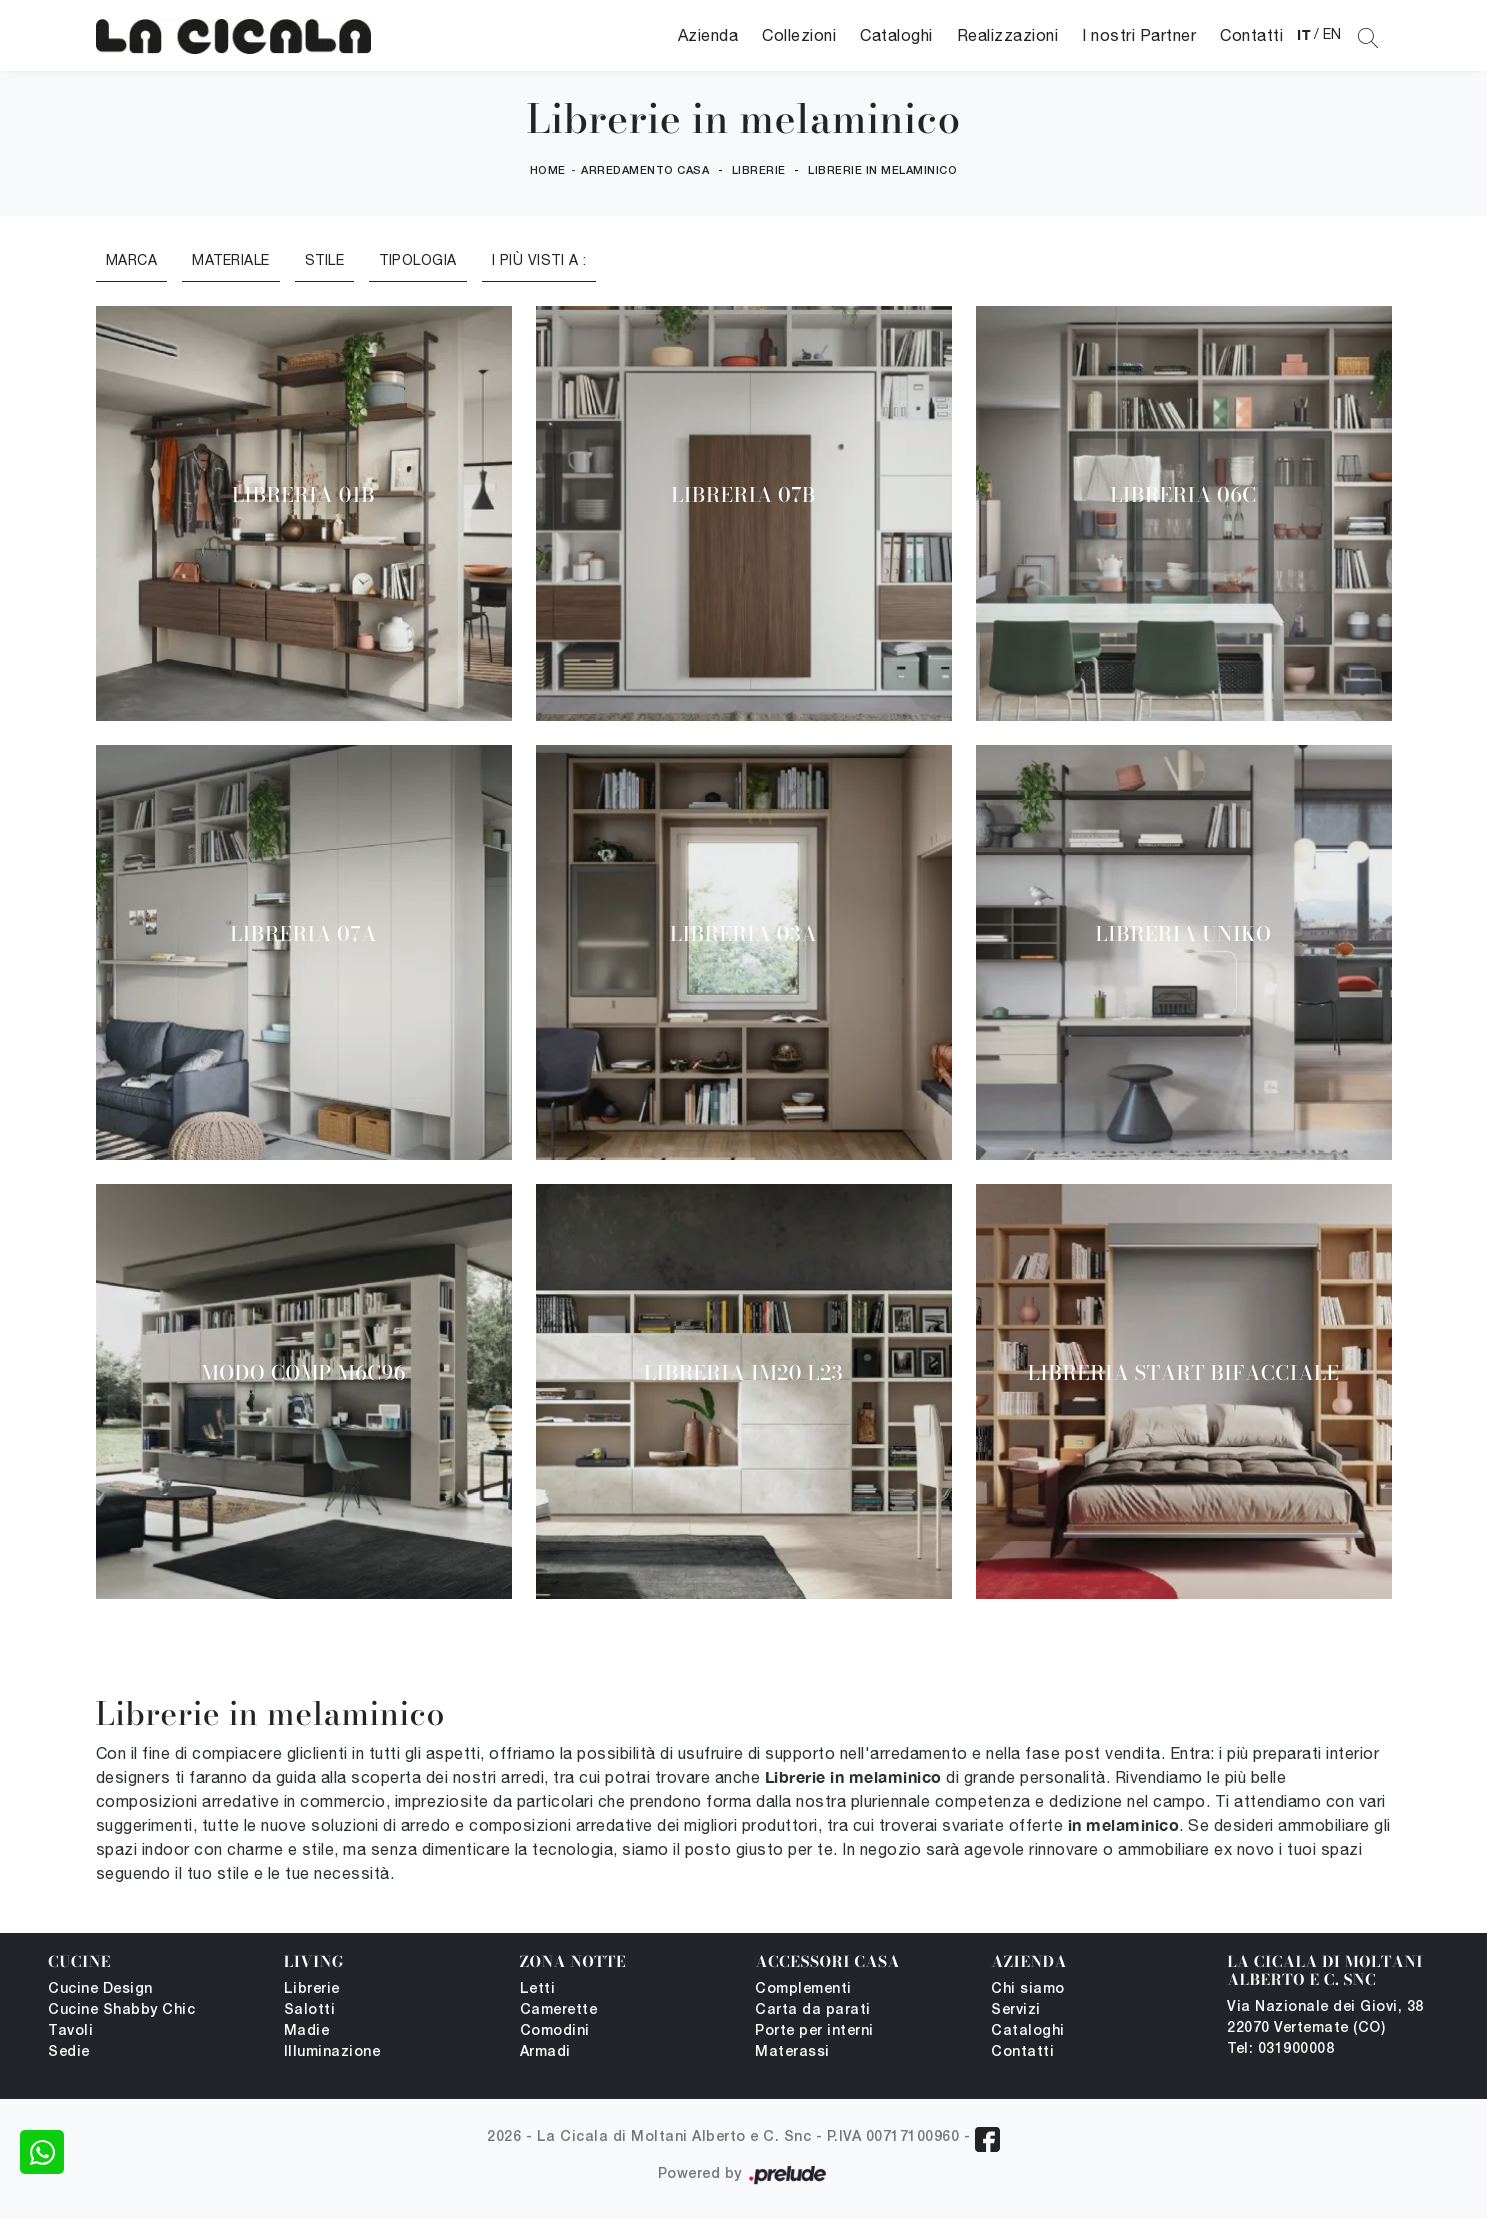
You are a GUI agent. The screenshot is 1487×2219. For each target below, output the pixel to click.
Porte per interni (814, 2031)
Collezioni (799, 35)
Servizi (1016, 2010)
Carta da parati (813, 2010)
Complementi (803, 1989)
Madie (307, 2031)
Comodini (555, 2031)
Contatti (1251, 35)
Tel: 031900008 (1280, 2049)
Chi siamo (1028, 1989)
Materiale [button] (231, 260)
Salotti (310, 2010)
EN (1332, 34)
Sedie (69, 2052)
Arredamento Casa (645, 171)
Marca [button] (132, 260)
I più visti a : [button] (539, 260)
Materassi (792, 2052)
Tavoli (70, 2031)
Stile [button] (325, 260)
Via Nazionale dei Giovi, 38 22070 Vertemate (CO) (1325, 2018)
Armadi (545, 2052)
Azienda (708, 35)
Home (548, 171)
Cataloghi (896, 35)
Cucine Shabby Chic (121, 2010)
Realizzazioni (1008, 35)
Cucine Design (100, 1989)
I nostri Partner (1139, 35)
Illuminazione (332, 2052)
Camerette (559, 2010)
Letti (538, 1989)
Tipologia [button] (418, 260)
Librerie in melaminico (882, 171)
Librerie (759, 171)
